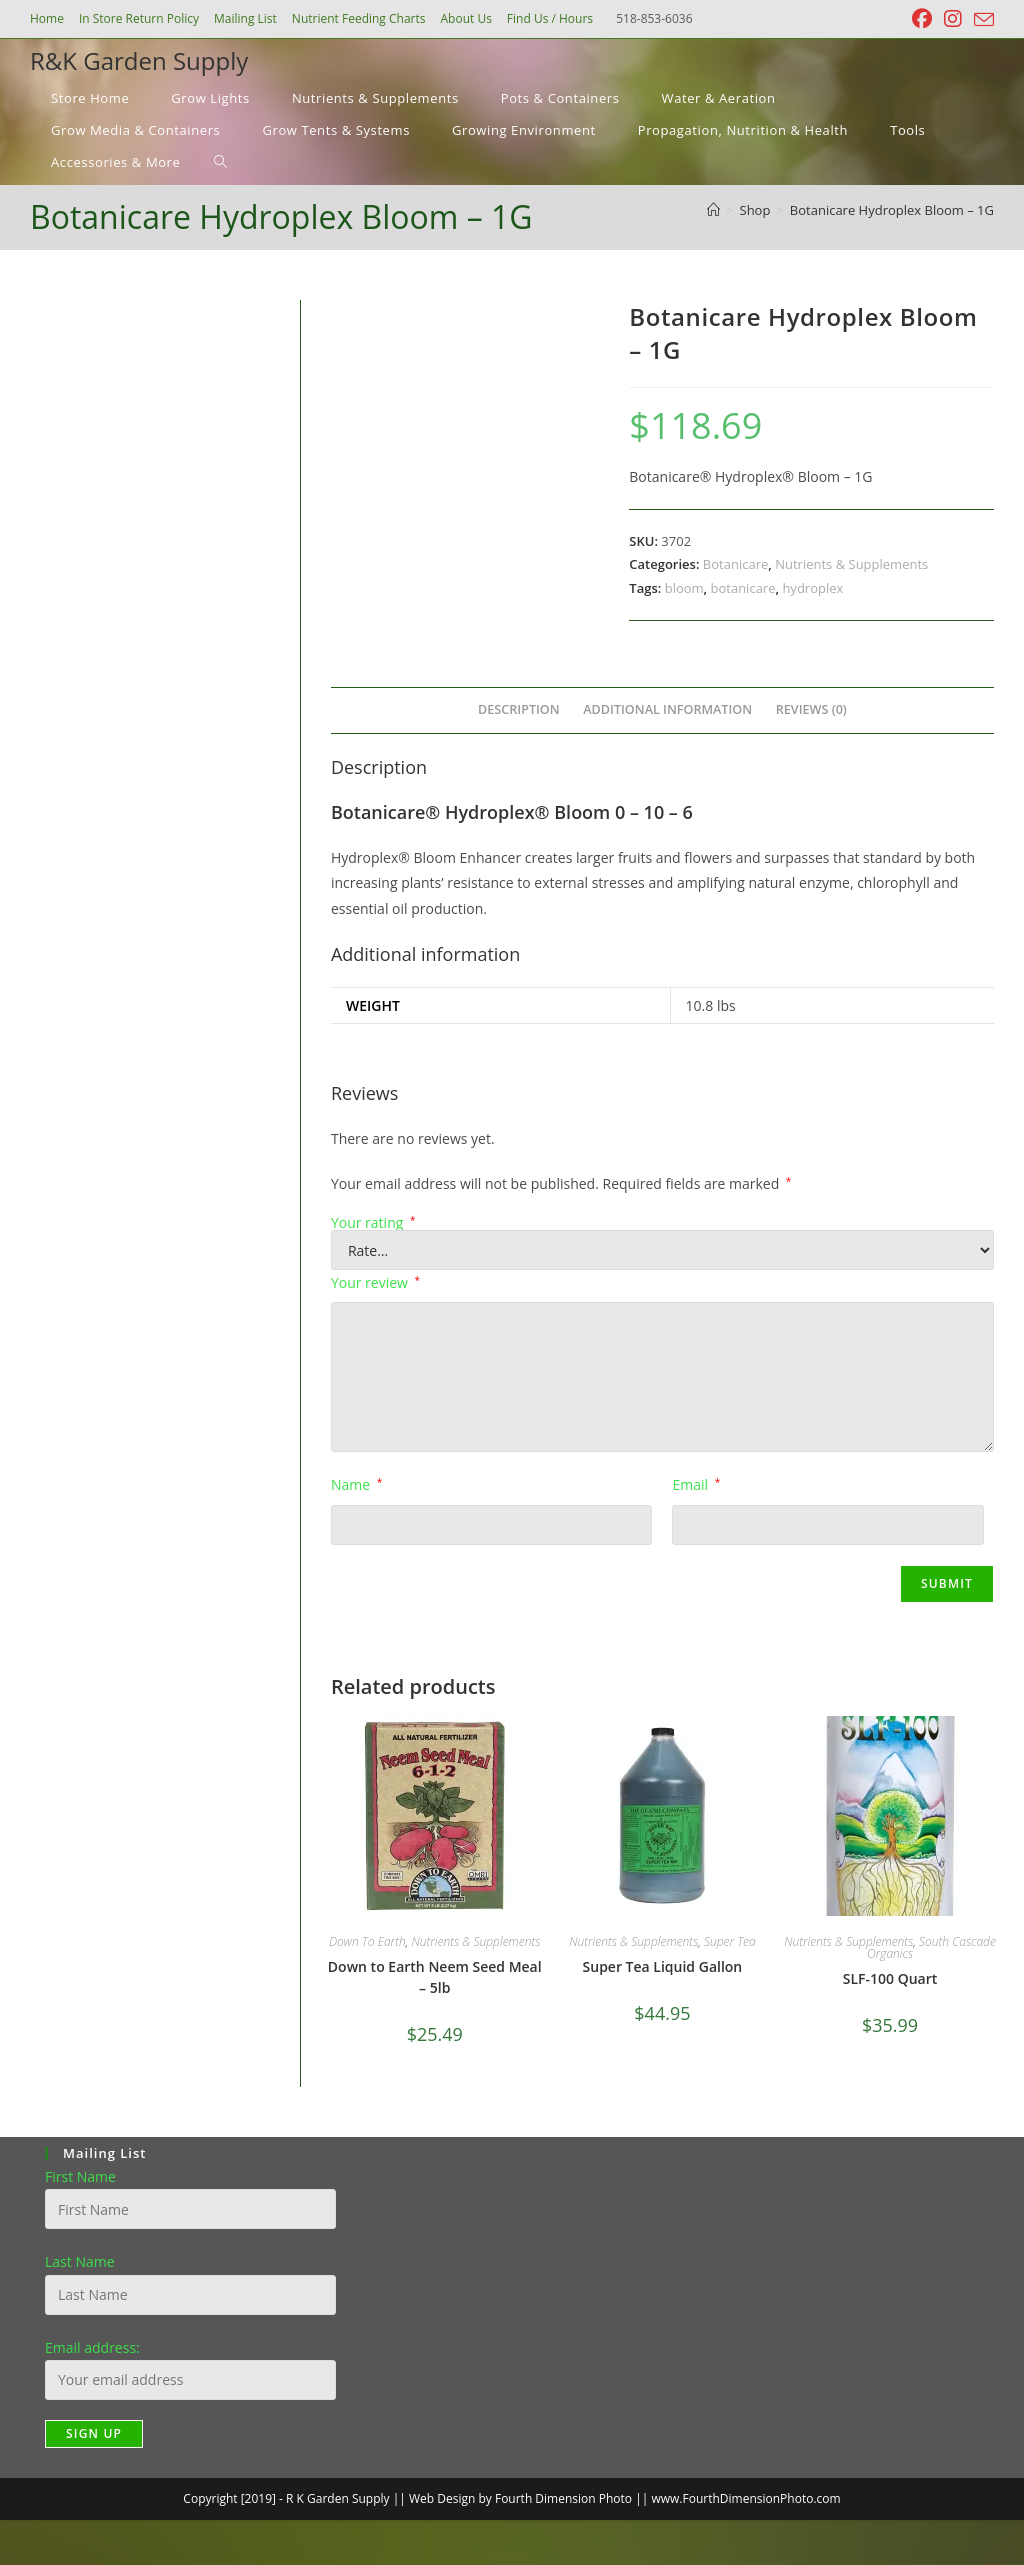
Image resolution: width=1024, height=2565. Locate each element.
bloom (684, 588)
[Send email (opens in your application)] (981, 20)
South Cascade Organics (931, 1947)
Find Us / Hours (550, 18)
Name (356, 1484)
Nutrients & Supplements (851, 564)
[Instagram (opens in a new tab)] (953, 19)
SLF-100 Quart (890, 1978)
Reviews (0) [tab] (811, 709)
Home (47, 18)
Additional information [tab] (667, 709)
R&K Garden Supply (139, 60)
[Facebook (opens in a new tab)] (922, 19)
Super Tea (730, 1941)
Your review (375, 1282)
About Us (465, 18)
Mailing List (245, 18)
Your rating (373, 1223)
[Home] (713, 210)
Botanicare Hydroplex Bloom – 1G (892, 210)
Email (696, 1484)
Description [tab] (519, 709)
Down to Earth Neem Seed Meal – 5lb (435, 1977)
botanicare (743, 588)
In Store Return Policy (139, 18)
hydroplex (812, 588)
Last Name (80, 2261)
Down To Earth (367, 1941)
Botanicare (735, 564)
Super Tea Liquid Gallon (663, 1966)
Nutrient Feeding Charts (359, 18)
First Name (80, 2176)
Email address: (92, 2347)
